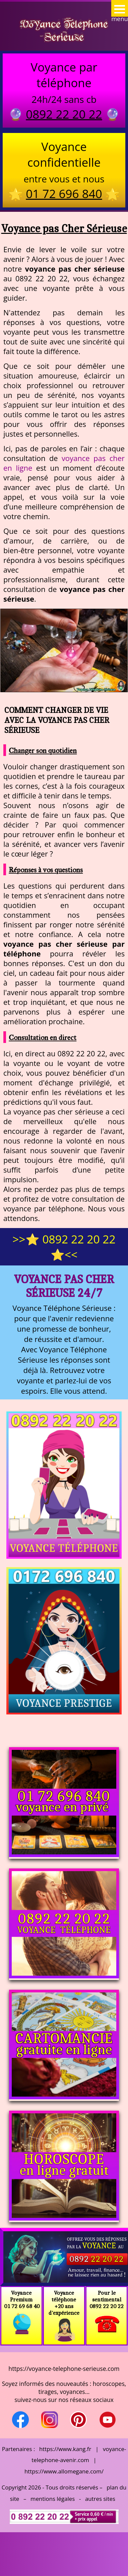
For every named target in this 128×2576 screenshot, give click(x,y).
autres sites (100, 2499)
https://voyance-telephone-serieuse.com (63, 2369)
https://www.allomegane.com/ (64, 2471)
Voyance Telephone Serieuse (64, 30)
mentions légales (52, 2499)
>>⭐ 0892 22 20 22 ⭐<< (64, 1246)
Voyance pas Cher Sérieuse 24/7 (64, 1286)
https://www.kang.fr (65, 2449)
